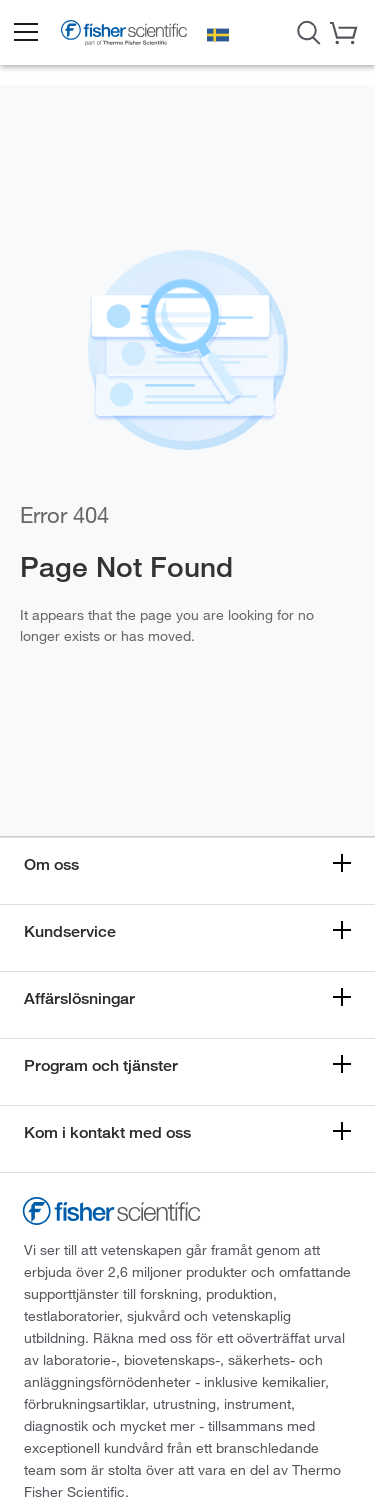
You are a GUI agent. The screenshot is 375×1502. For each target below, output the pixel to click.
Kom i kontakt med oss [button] (107, 1132)
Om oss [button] (51, 864)
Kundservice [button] (70, 931)
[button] (25, 33)
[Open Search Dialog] (309, 31)
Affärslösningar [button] (79, 998)
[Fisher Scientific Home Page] (124, 35)
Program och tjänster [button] (101, 1065)
